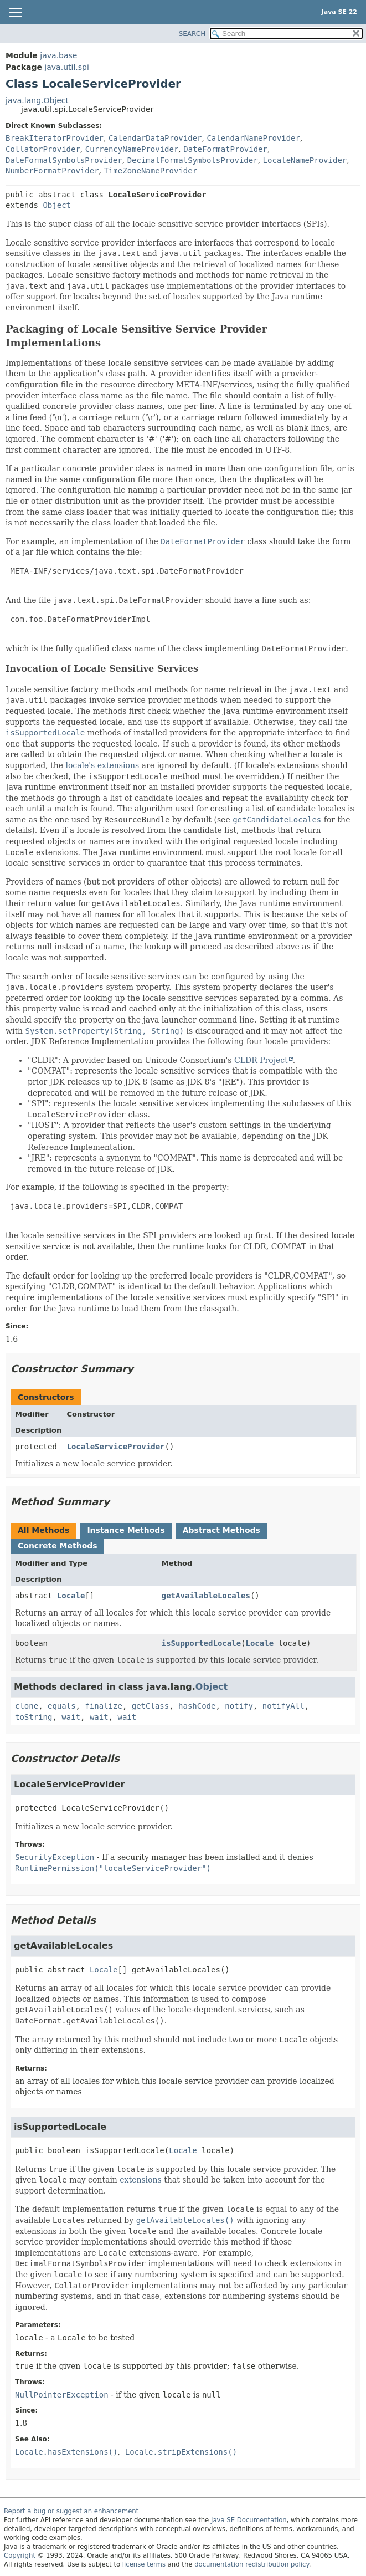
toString (33, 1717)
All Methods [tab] (43, 1530)
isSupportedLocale (201, 1643)
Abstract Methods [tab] (221, 1530)
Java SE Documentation (249, 2520)
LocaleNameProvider (305, 160)
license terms (144, 2564)
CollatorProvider (43, 149)
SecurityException (54, 1857)
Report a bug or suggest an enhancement (71, 2511)
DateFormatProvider (225, 149)
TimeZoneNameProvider (150, 170)
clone (26, 1705)
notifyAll (283, 1705)
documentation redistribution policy (251, 2564)
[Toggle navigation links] (15, 13)
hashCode (196, 1705)
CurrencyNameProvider (132, 149)
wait (70, 1717)
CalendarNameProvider (253, 138)
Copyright (19, 2555)
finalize (103, 1705)
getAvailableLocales (206, 1595)
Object (57, 205)
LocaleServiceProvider (116, 1446)
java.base (58, 55)
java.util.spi (66, 67)
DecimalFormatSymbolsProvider (192, 160)
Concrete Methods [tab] (57, 1545)
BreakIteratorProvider (55, 138)
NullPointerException (62, 2394)
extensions (140, 2179)
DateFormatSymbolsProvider (64, 160)
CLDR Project (261, 1060)
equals (62, 1705)
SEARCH (192, 34)
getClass (150, 1705)
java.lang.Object (37, 100)
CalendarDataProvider (155, 138)
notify (239, 1705)
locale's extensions (102, 765)
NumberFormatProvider (52, 170)
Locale (71, 1595)
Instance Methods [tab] (125, 1530)
